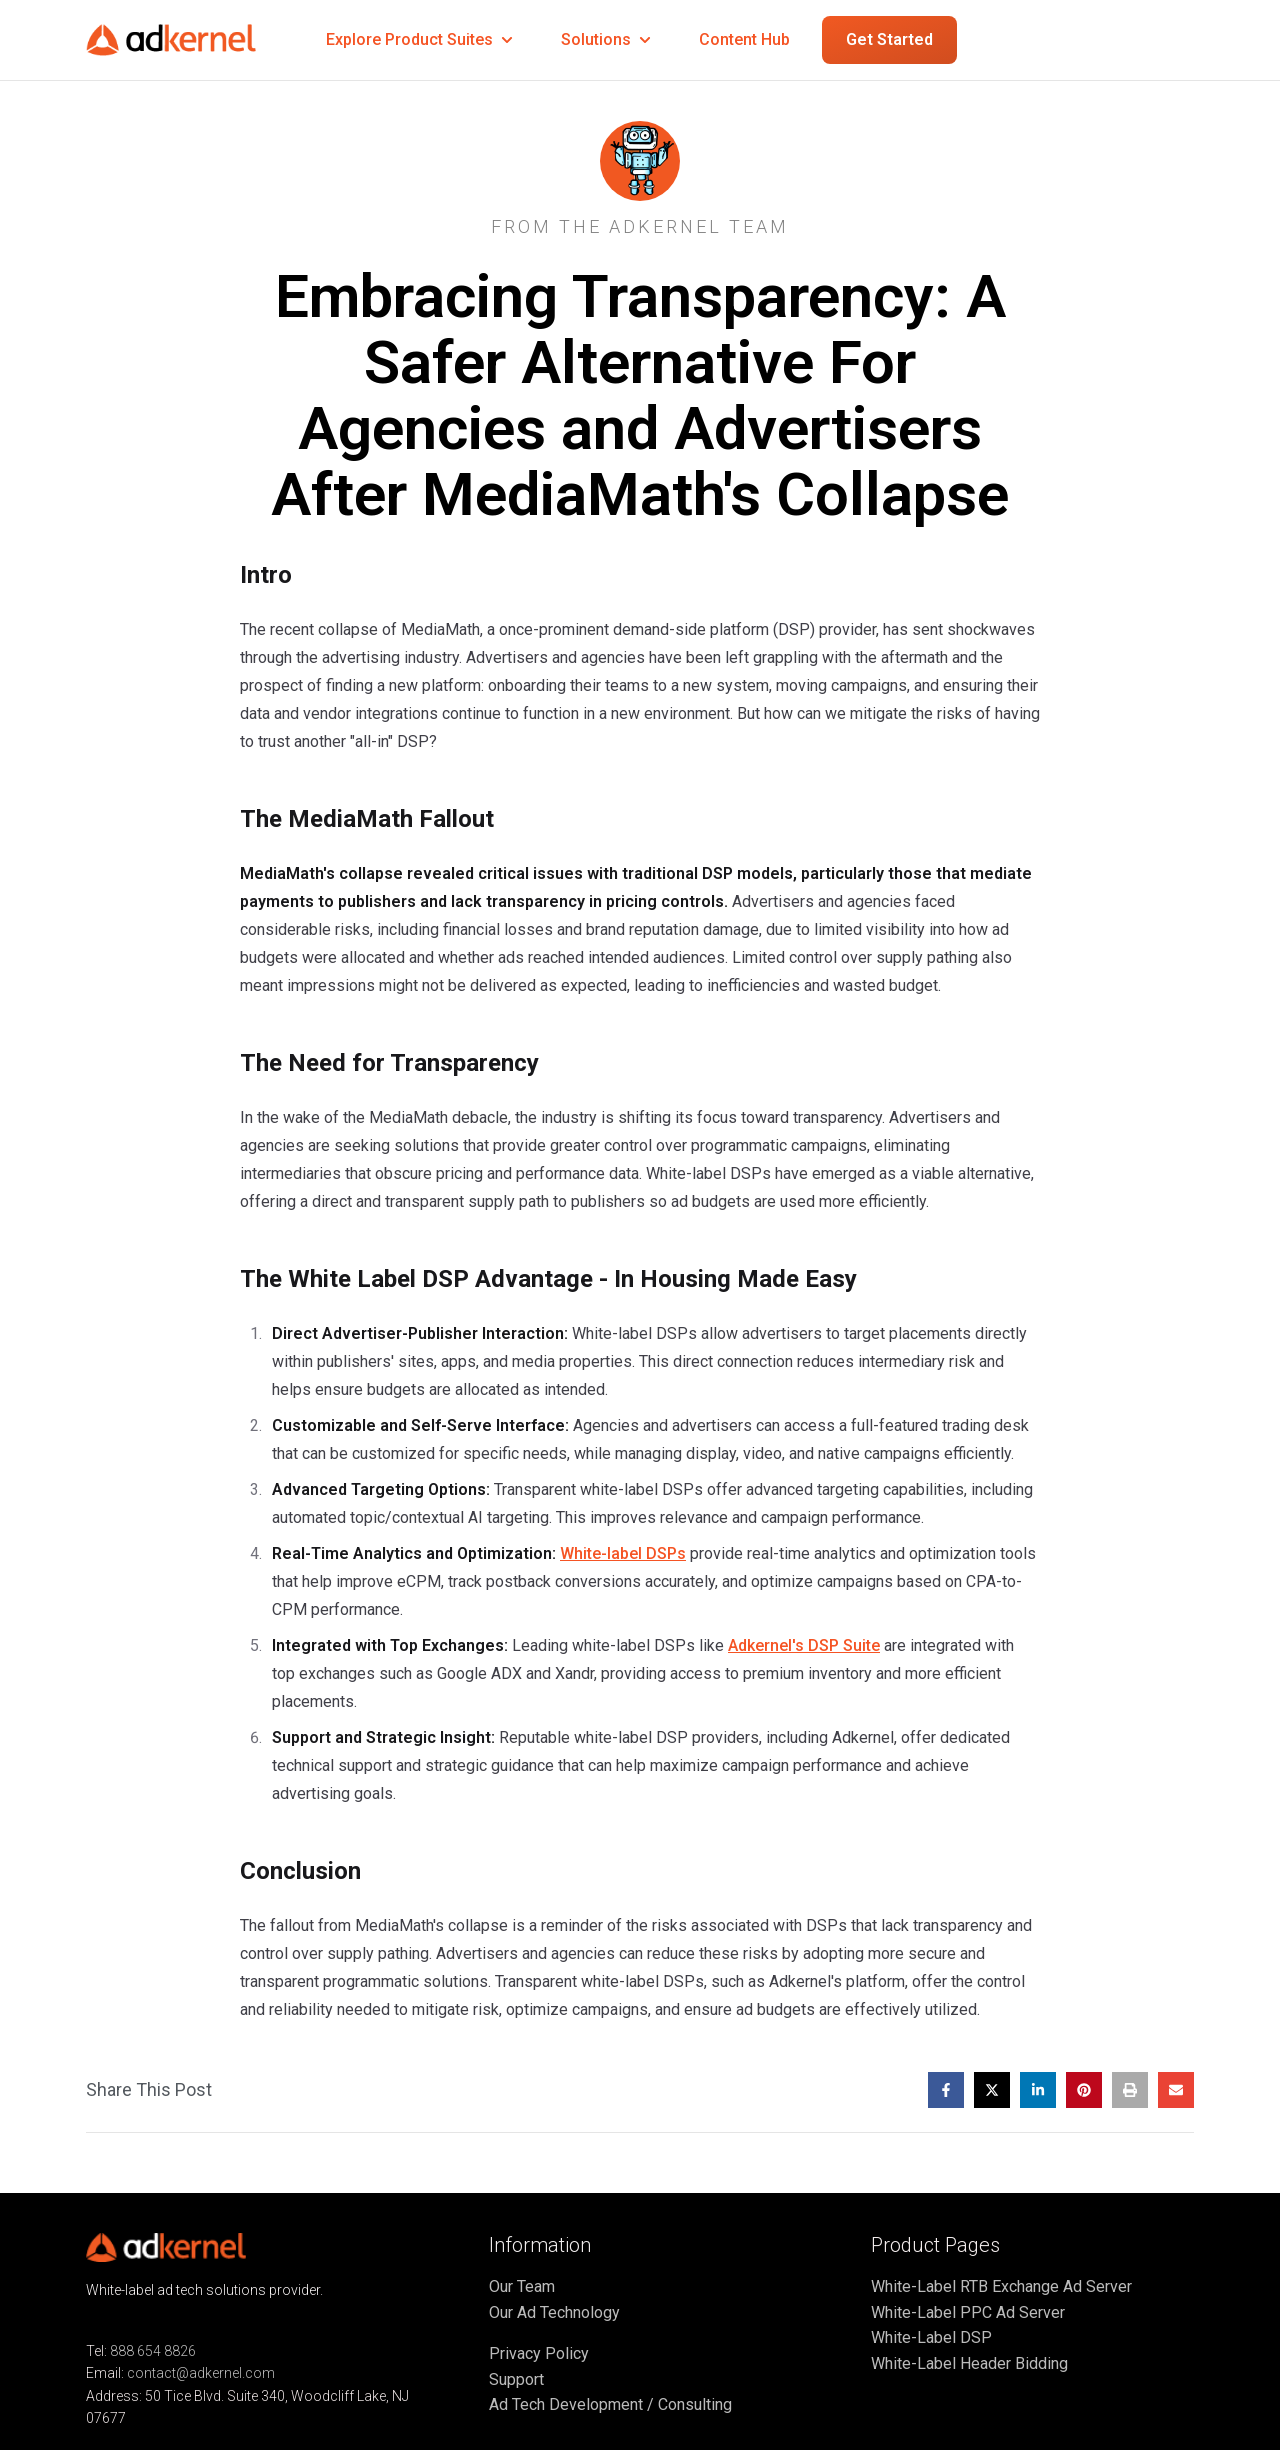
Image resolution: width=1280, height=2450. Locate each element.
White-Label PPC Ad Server (968, 2312)
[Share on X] (992, 2090)
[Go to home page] (186, 40)
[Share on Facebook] (946, 2090)
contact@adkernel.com (201, 2373)
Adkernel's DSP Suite (804, 1645)
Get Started (889, 39)
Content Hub (744, 39)
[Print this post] (1130, 2090)
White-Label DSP (931, 2337)
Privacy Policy (539, 2353)
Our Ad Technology (554, 2312)
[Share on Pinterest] (1084, 2090)
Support (516, 2379)
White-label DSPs (623, 1553)
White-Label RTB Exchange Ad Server (1001, 2286)
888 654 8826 (153, 2351)
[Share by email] (1176, 2090)
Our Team (522, 2286)
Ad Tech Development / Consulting (610, 2404)
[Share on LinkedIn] (1038, 2090)
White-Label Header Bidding (969, 2363)
